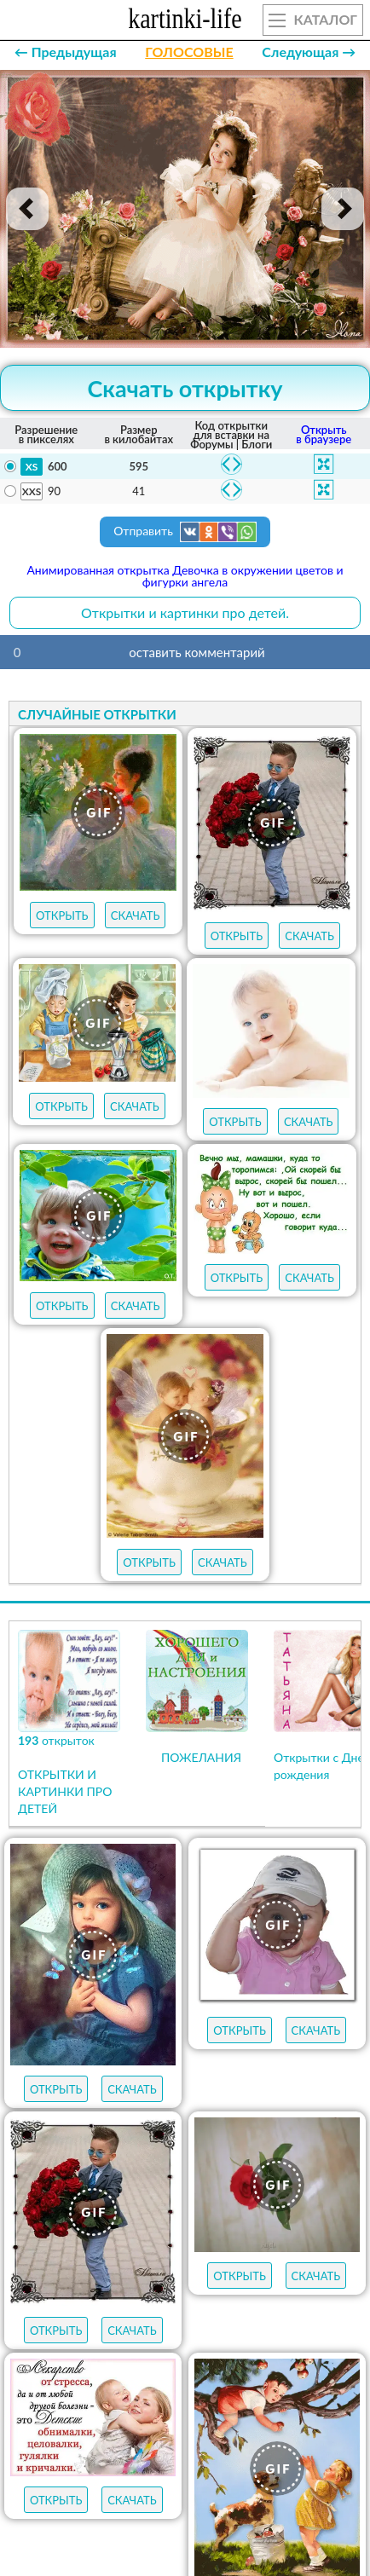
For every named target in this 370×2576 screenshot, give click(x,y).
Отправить (185, 532)
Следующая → (309, 51)
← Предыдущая (65, 51)
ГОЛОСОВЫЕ (189, 51)
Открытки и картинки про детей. (185, 612)
